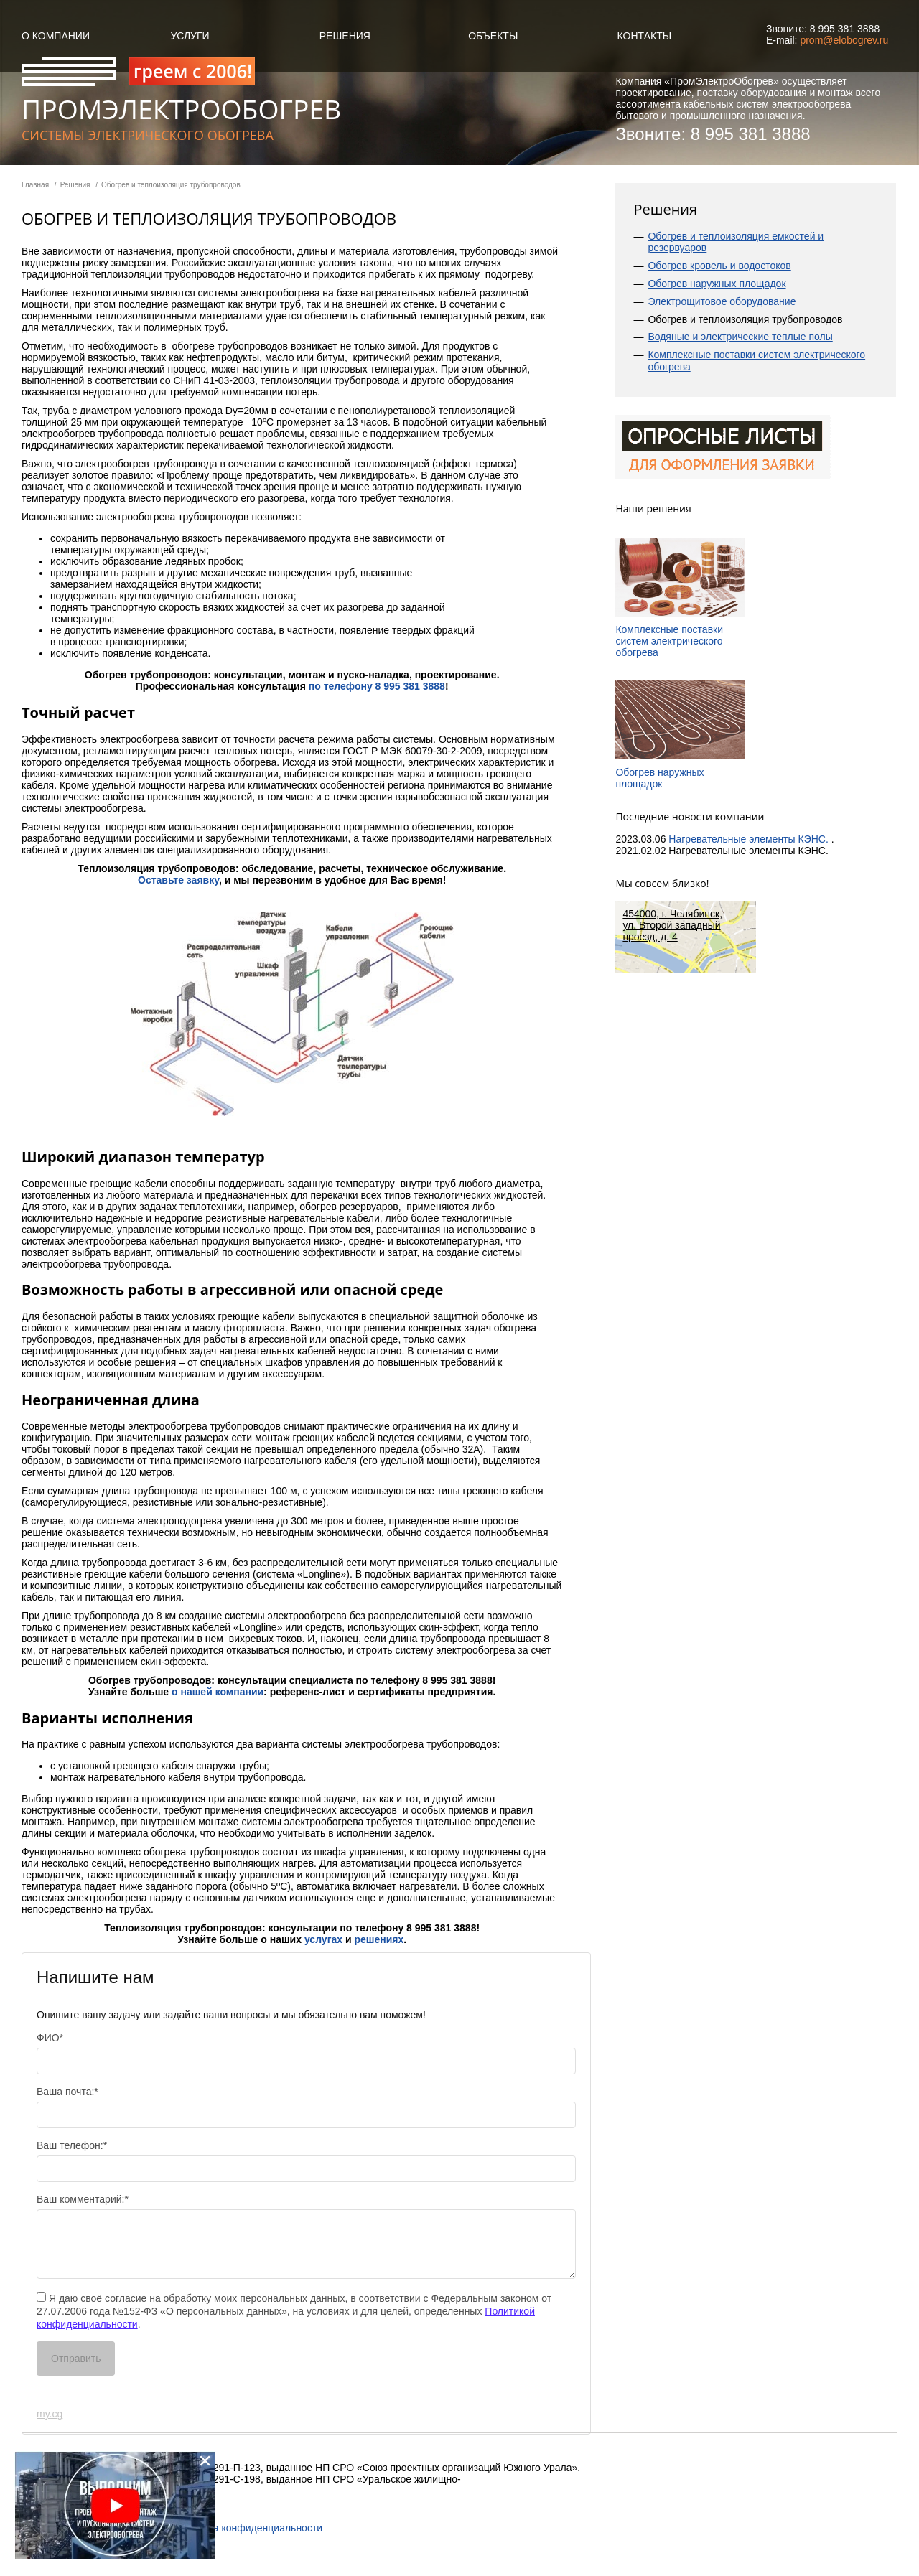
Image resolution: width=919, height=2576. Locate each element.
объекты (493, 36)
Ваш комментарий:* (83, 2199)
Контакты (644, 36)
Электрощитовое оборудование (722, 301)
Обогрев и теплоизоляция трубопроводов (745, 319)
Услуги (189, 36)
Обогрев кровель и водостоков (719, 265)
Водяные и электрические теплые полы (740, 336)
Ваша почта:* (67, 2091)
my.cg (49, 2414)
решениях (378, 1939)
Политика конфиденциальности (248, 2528)
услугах (323, 1939)
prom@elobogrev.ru (844, 40)
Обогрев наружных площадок (716, 283)
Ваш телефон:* (72, 2145)
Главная (35, 185)
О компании (56, 36)
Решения (344, 36)
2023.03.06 (641, 839)
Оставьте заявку (178, 880)
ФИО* (50, 2037)
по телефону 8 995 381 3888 (377, 686)
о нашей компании (217, 1691)
